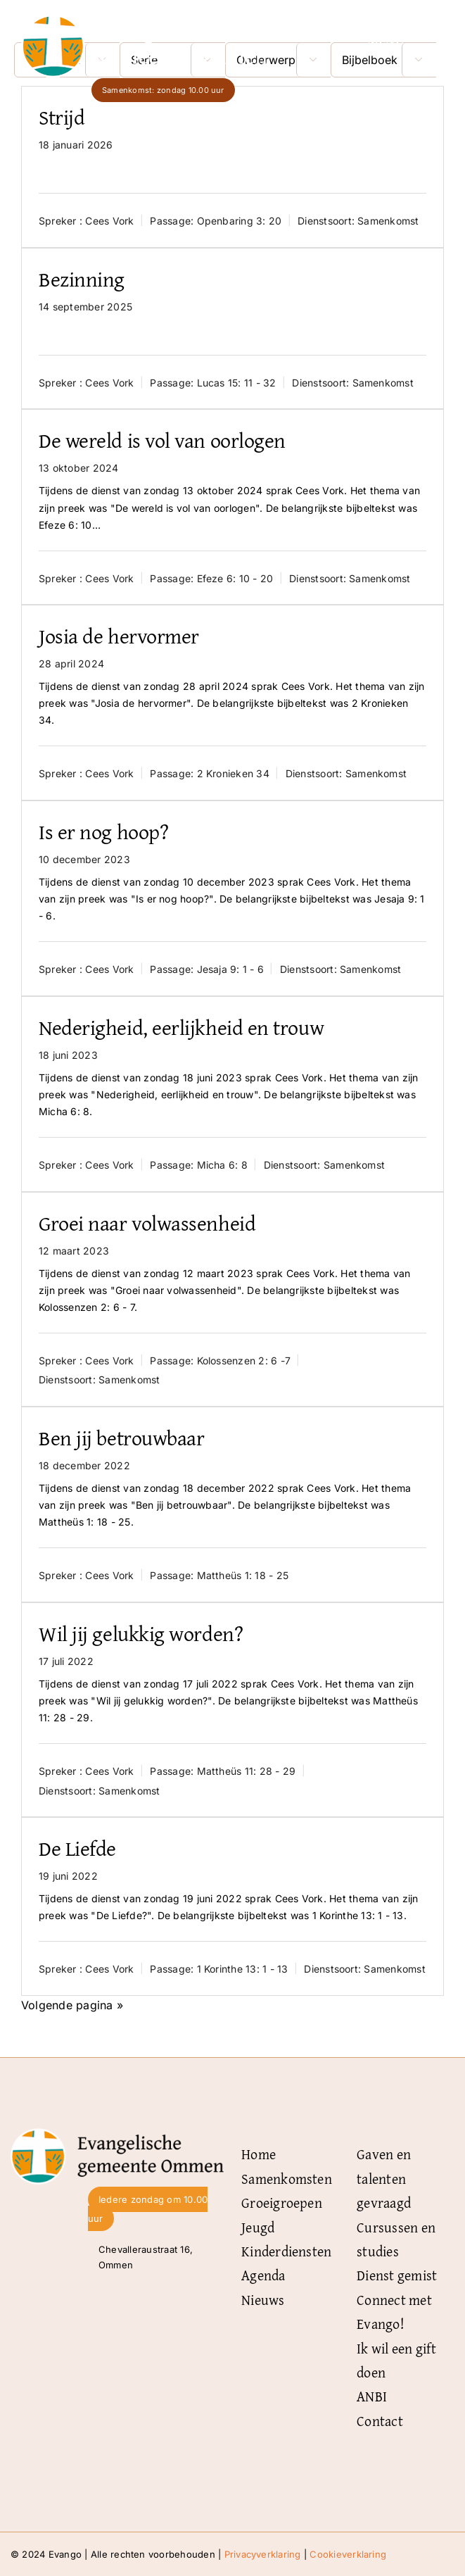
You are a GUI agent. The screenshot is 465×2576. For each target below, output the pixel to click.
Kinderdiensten (286, 2251)
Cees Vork (109, 221)
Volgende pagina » (72, 2005)
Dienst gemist (397, 2275)
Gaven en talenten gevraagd (384, 2178)
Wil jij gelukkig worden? (141, 1633)
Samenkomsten (286, 2178)
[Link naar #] (428, 40)
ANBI (372, 2396)
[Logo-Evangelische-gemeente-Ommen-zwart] (117, 2134)
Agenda (263, 2275)
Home (258, 2154)
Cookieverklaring (348, 2554)
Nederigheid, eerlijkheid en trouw (181, 1027)
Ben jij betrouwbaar (121, 1437)
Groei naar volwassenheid (147, 1222)
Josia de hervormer (119, 635)
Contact (380, 2421)
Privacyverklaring (262, 2554)
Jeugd (257, 2227)
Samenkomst (388, 221)
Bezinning (82, 278)
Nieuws (262, 2299)
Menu (386, 40)
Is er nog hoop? (103, 831)
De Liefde (77, 1848)
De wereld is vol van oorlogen (162, 440)
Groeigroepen (281, 2202)
